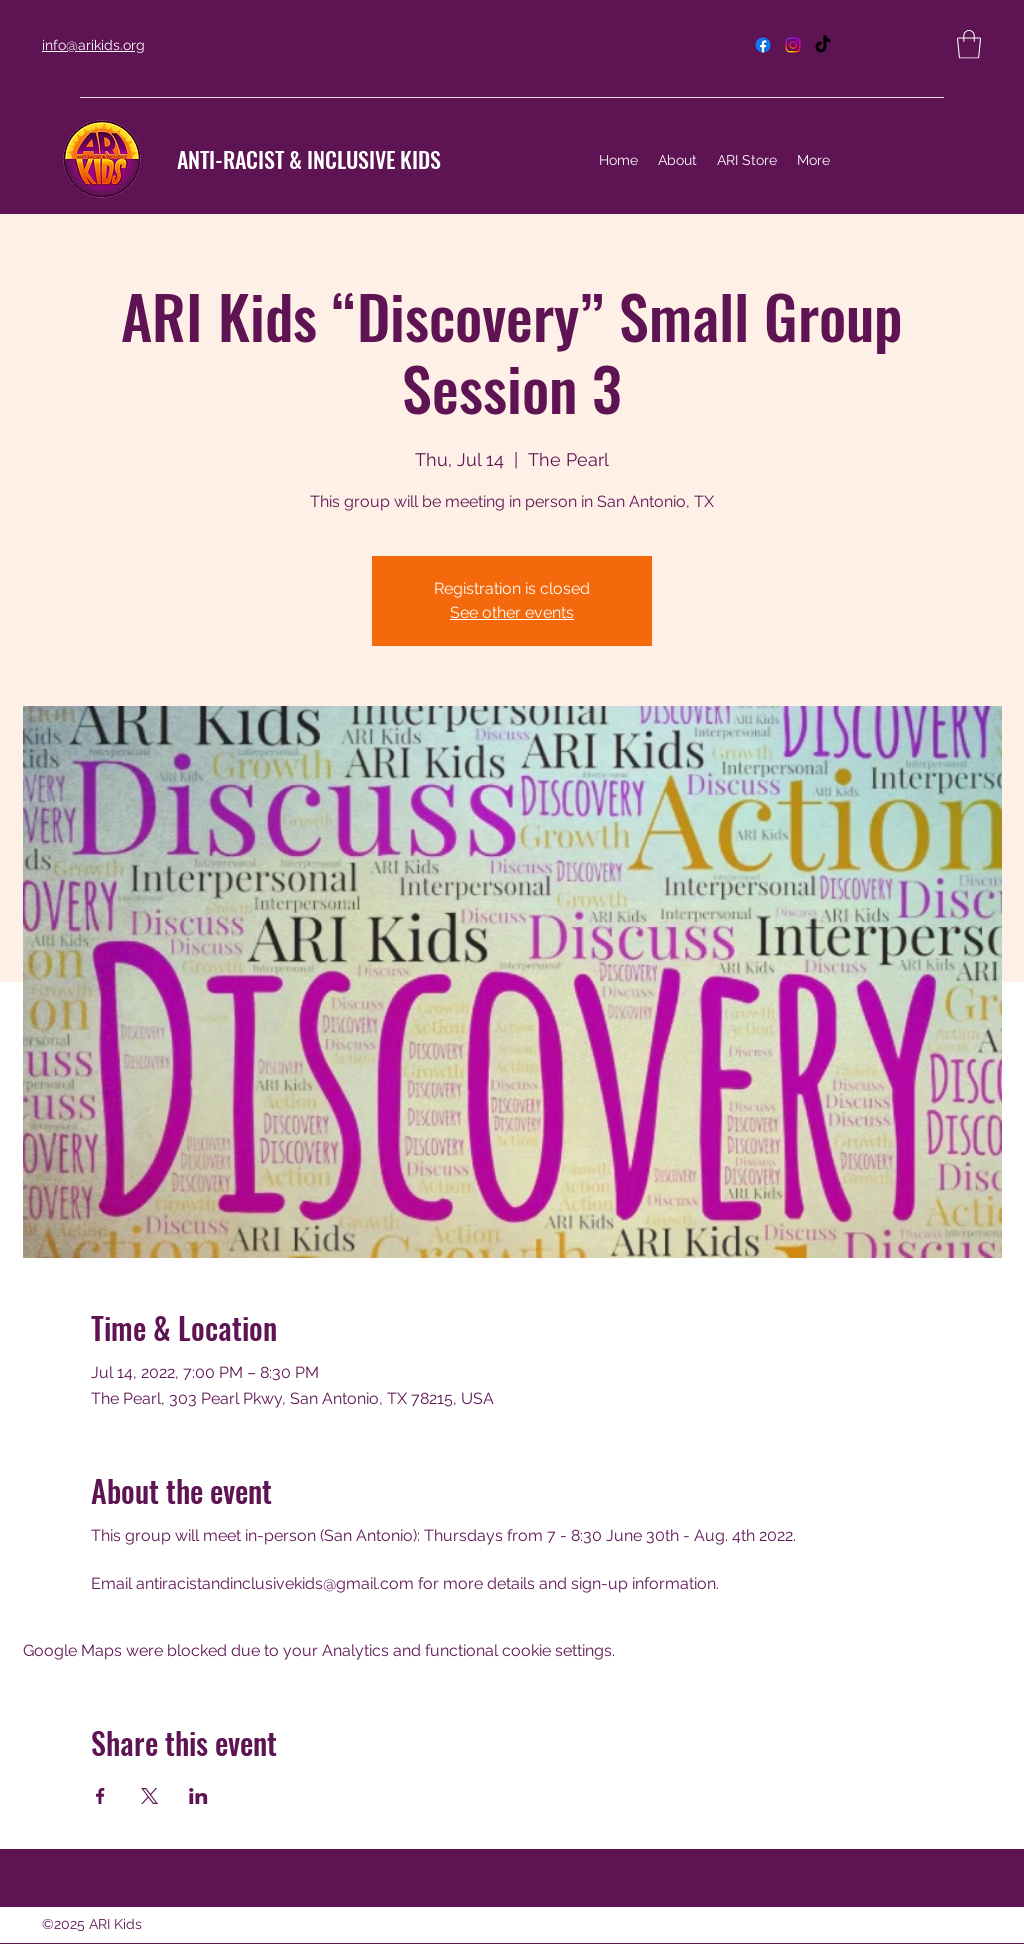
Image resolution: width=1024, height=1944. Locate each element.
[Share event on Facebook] (100, 1796)
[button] (969, 44)
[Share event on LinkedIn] (198, 1796)
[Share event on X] (149, 1796)
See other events (512, 612)
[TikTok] (823, 45)
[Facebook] (763, 45)
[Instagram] (793, 45)
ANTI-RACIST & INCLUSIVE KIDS (309, 159)
